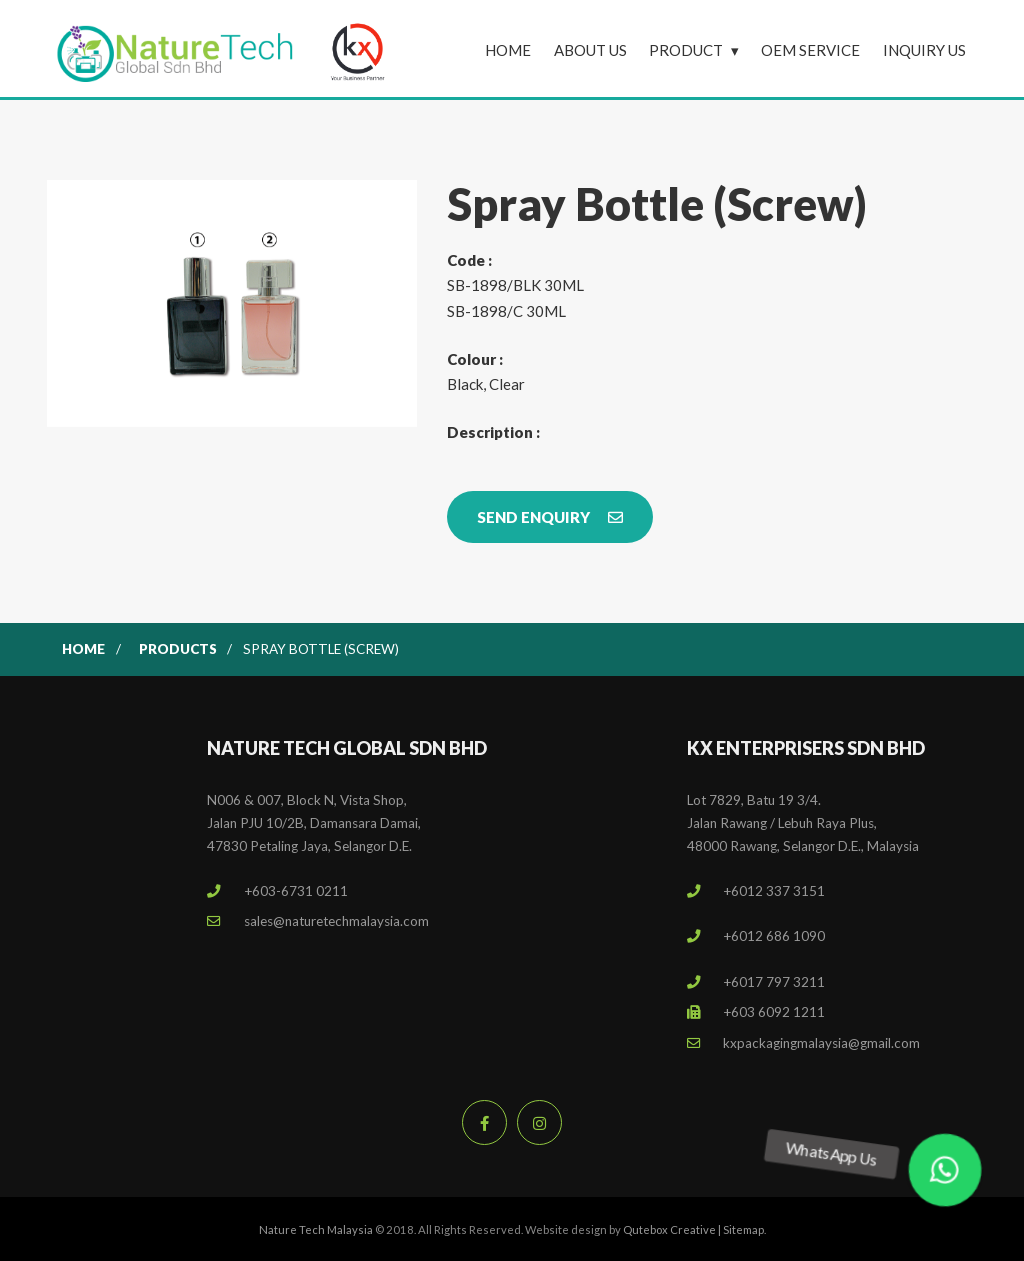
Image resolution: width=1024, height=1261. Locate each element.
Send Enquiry (550, 517)
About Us (590, 50)
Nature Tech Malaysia (316, 1229)
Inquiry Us (924, 50)
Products (178, 649)
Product (686, 50)
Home (508, 50)
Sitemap (743, 1229)
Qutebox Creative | (673, 1229)
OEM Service (810, 50)
